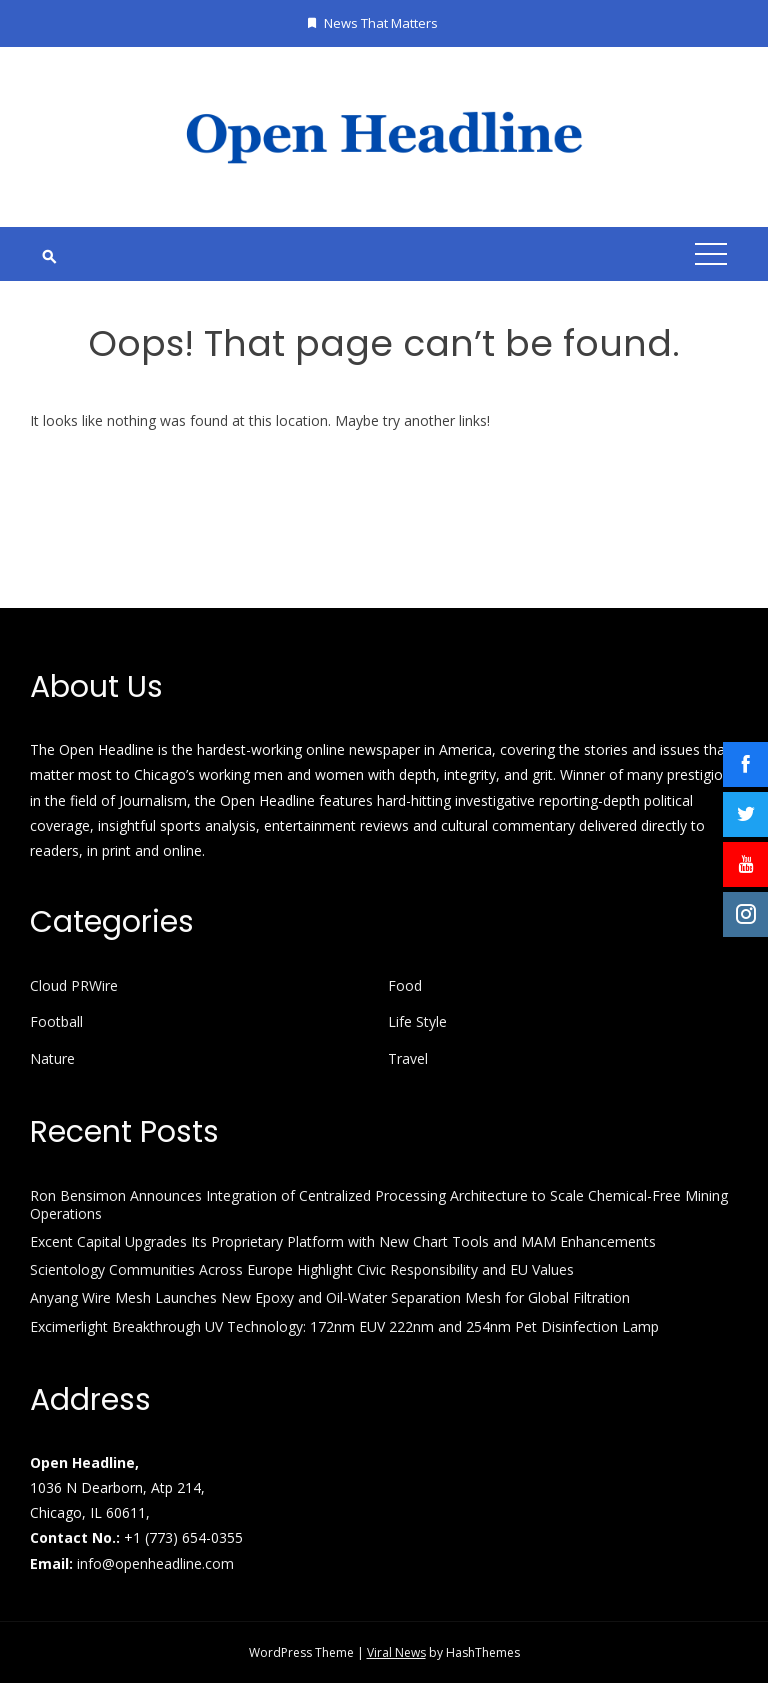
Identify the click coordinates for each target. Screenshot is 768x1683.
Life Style (417, 1022)
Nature (52, 1059)
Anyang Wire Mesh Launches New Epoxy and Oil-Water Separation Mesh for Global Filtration (330, 1297)
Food (405, 986)
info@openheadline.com (155, 1563)
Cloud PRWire (74, 986)
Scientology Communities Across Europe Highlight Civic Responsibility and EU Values (302, 1269)
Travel (408, 1059)
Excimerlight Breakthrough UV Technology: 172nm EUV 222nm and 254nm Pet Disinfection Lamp (344, 1326)
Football (56, 1022)
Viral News (396, 1652)
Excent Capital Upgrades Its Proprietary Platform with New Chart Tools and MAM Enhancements (343, 1241)
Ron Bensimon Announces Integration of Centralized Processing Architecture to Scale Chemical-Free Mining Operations (379, 1204)
